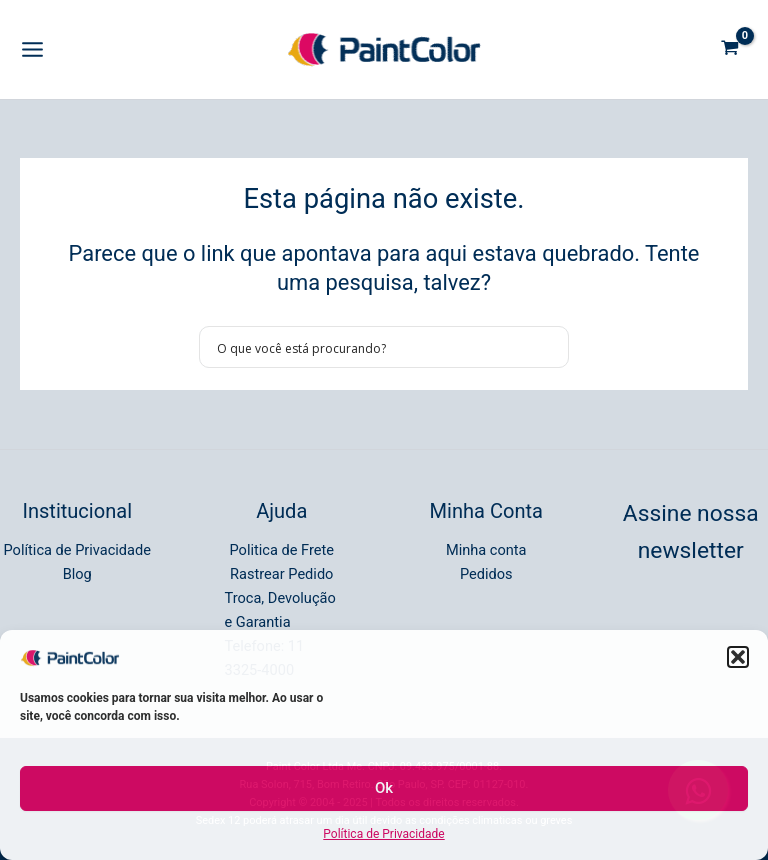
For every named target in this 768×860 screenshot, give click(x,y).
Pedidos (486, 574)
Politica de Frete (282, 550)
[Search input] (371, 347)
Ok (384, 788)
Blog (77, 574)
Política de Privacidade (383, 834)
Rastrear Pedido (281, 574)
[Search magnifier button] (548, 347)
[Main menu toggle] (32, 49)
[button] (738, 657)
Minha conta (486, 550)
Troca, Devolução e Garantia (280, 610)
